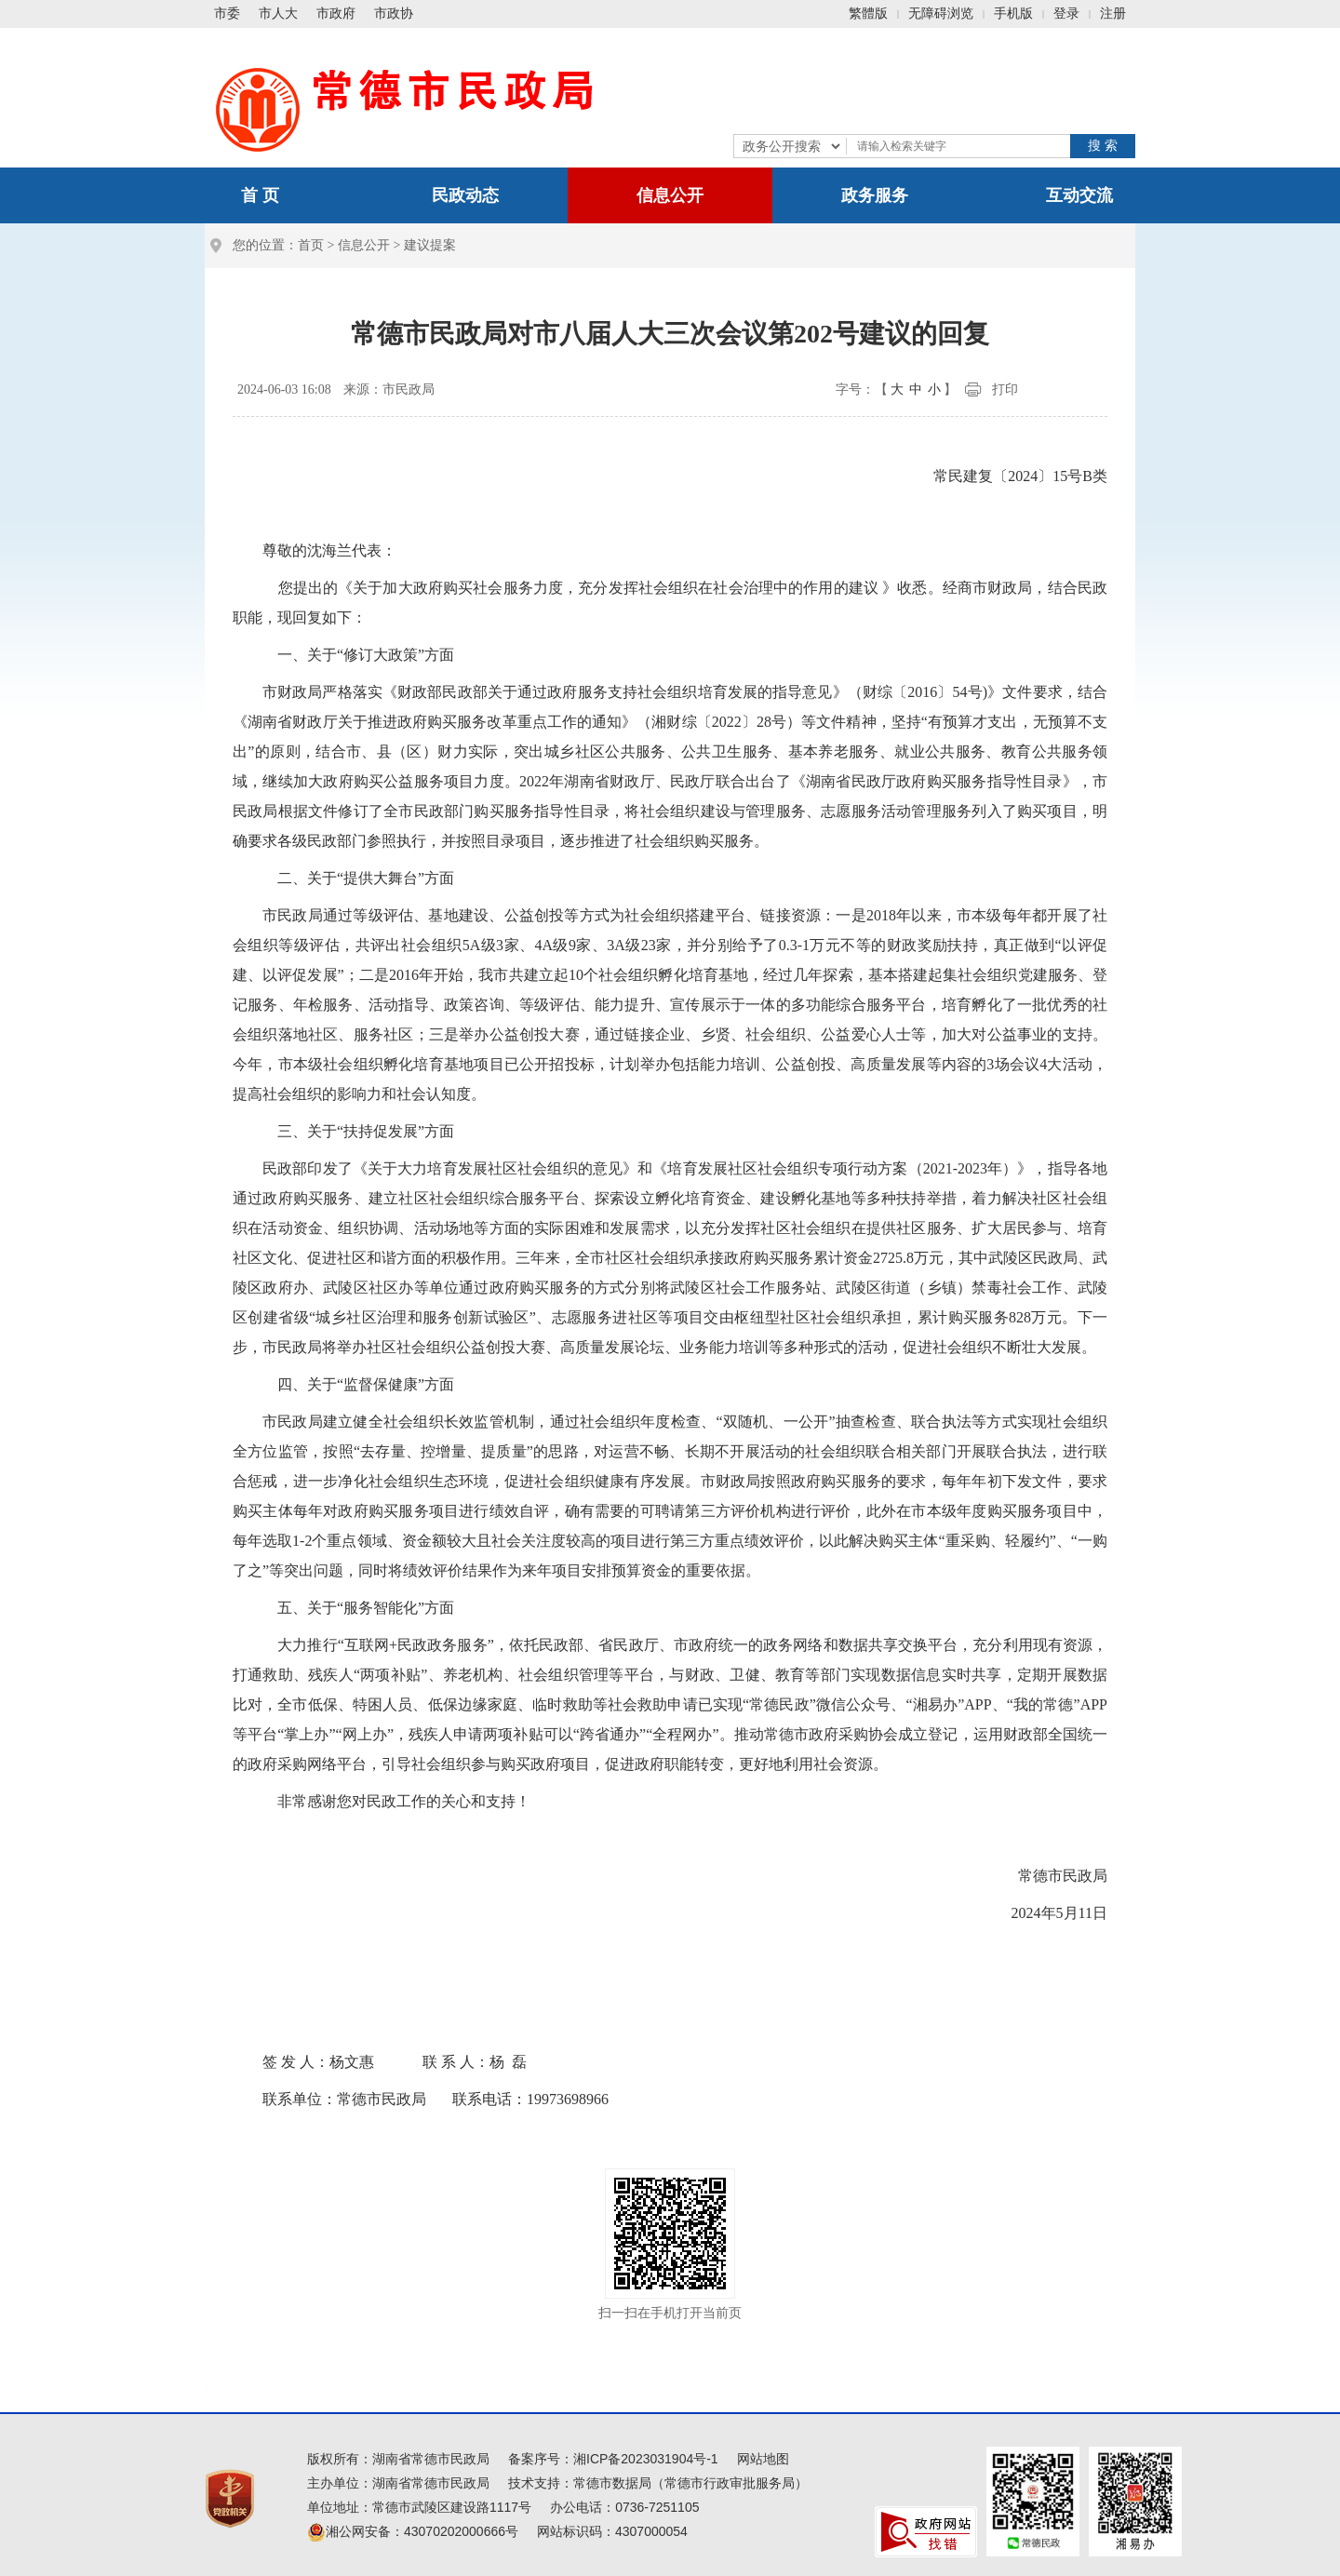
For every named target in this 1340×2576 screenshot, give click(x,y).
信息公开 (670, 195)
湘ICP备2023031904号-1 (645, 2458)
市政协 (393, 13)
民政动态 (465, 195)
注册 (1113, 13)
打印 (1005, 389)
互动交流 (1079, 195)
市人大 (278, 13)
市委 (227, 13)
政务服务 (874, 195)
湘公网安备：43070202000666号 (412, 2531)
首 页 (260, 195)
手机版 (1013, 13)
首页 (311, 245)
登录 (1066, 13)
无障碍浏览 (940, 13)
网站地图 (763, 2458)
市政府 (335, 13)
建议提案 (430, 245)
